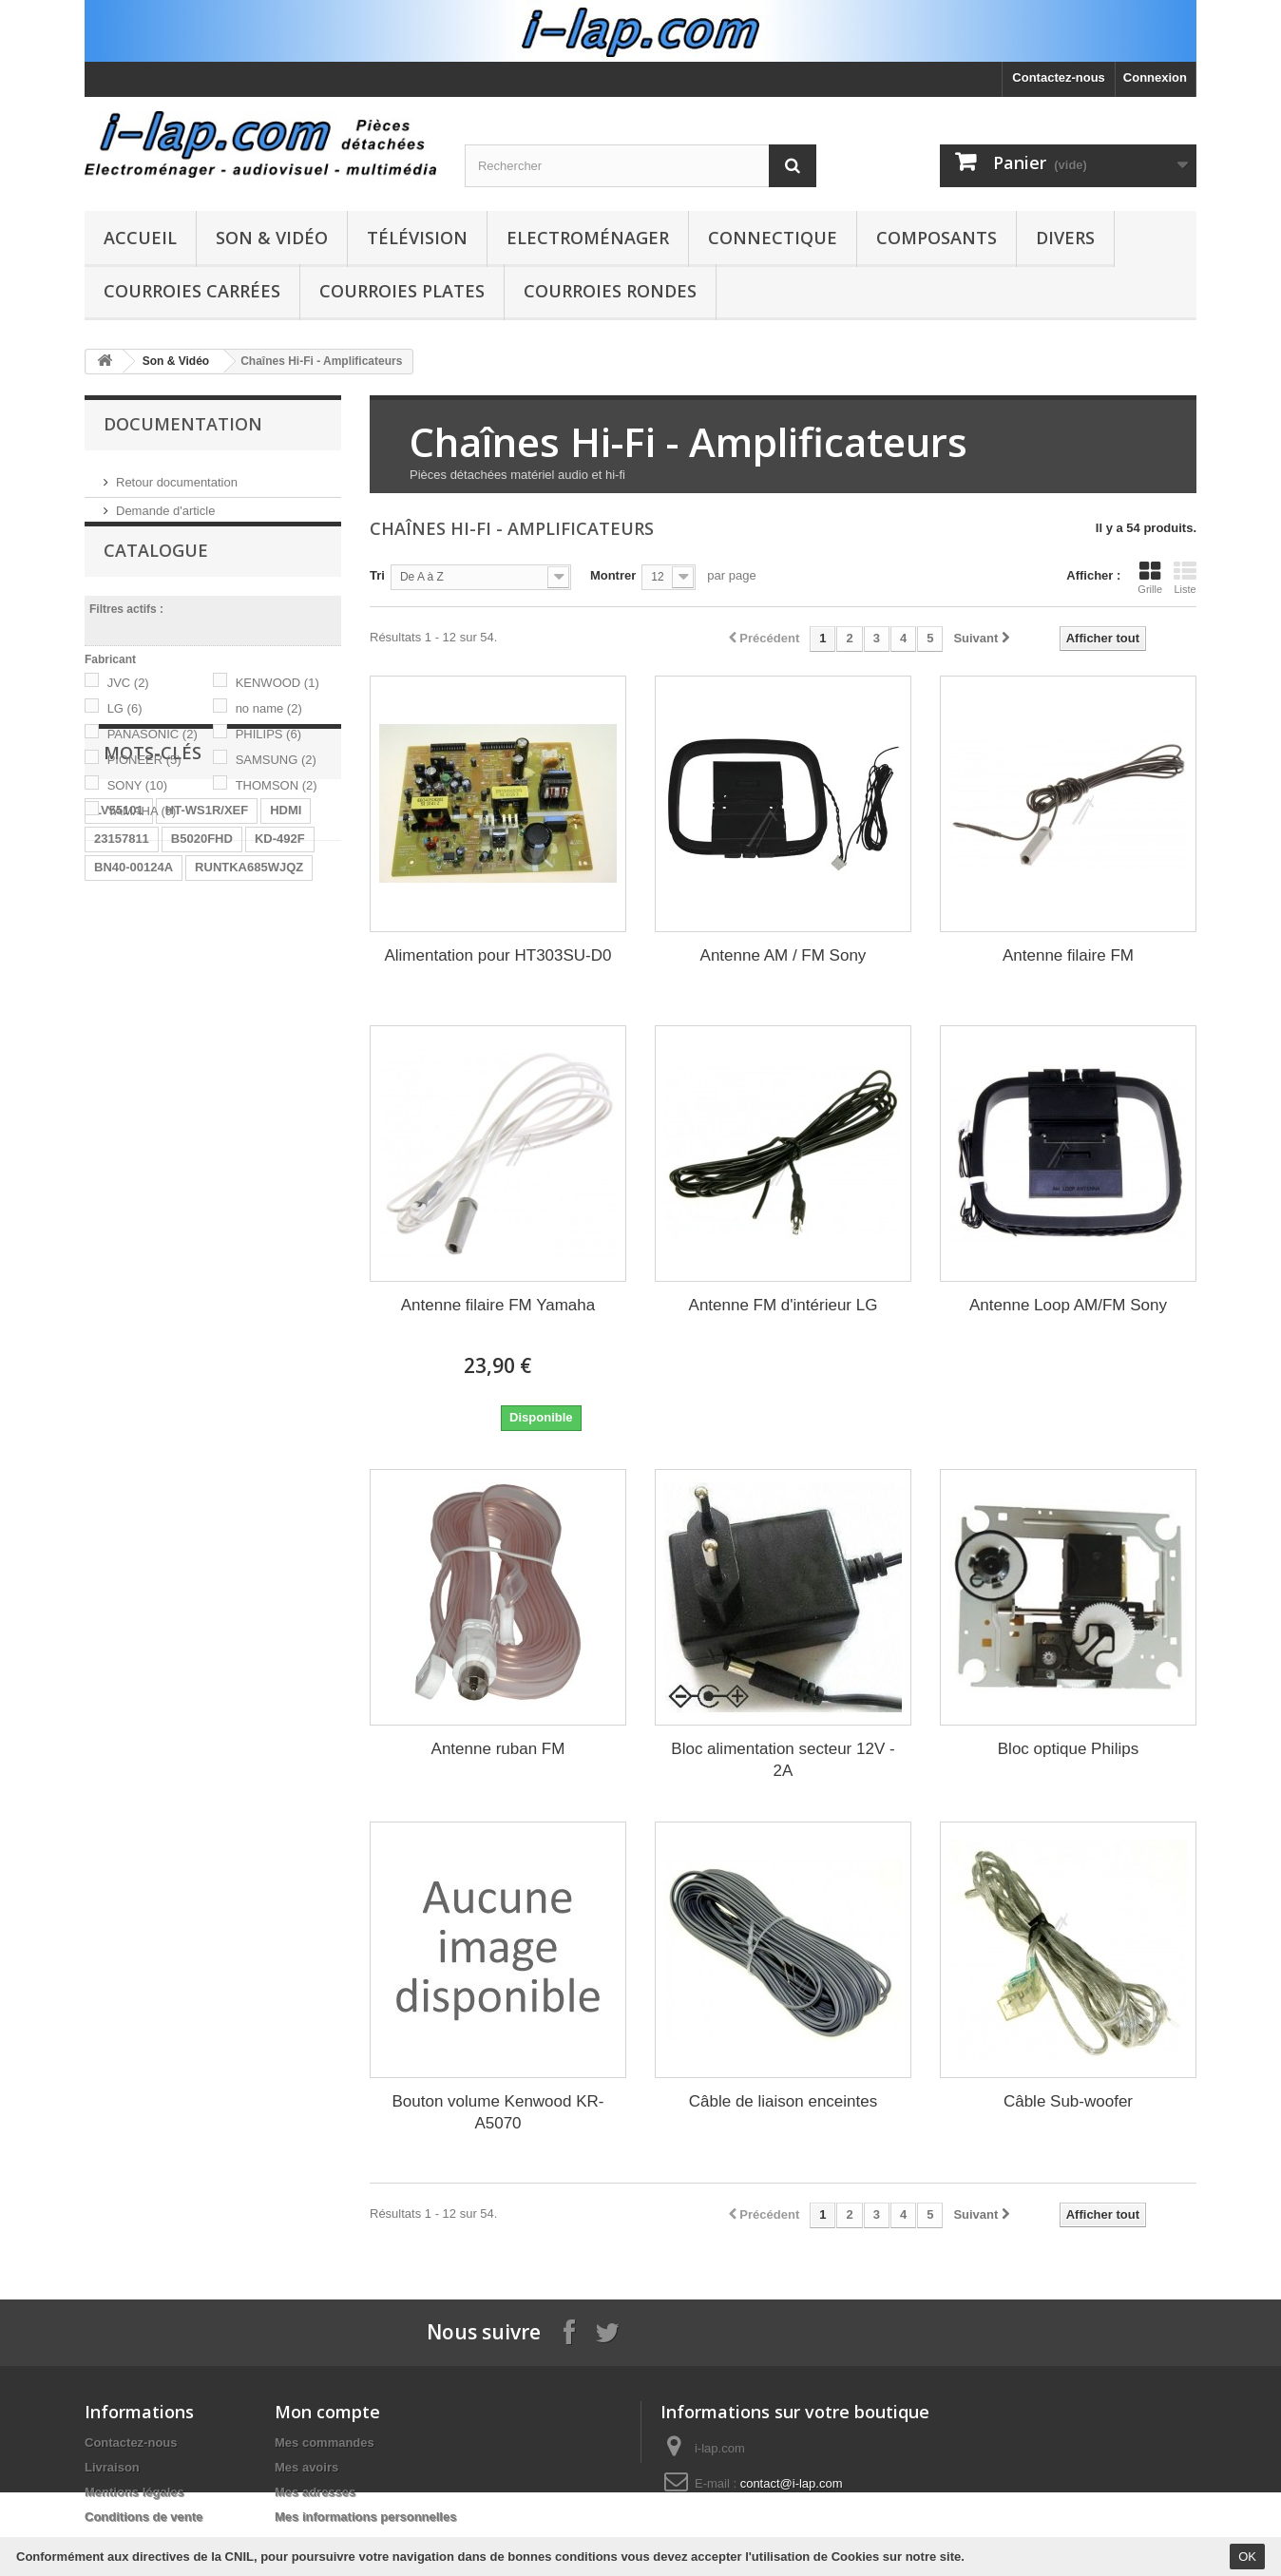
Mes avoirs (306, 2467)
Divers (1065, 237)
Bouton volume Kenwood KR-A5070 (497, 2112)
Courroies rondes (610, 290)
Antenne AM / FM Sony (783, 955)
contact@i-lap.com (791, 2483)
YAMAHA (142, 836)
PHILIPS (268, 759)
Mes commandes (324, 2442)
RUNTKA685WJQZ (249, 1037)
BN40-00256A (133, 1151)
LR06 (206, 1066)
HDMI (285, 980)
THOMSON (276, 810)
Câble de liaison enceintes (783, 2101)
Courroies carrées (192, 290)
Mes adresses (315, 2492)
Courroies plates (402, 290)
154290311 (226, 1151)
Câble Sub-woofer (1068, 2101)
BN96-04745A (282, 1066)
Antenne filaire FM (1068, 955)
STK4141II (224, 1123)
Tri (377, 575)
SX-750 (298, 1151)
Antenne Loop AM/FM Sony (1068, 1305)
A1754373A (229, 1094)
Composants (936, 237)
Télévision (417, 237)
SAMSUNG (276, 784)
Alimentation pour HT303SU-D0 (497, 955)
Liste (1185, 578)
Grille (1150, 578)
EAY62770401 (219, 1180)
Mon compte (327, 2411)
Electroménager (588, 237)
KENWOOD (277, 707)
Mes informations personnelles (365, 2516)
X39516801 (126, 1180)
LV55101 (118, 980)
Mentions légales (134, 2492)
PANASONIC (152, 759)
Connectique (772, 237)
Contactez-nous (1058, 77)
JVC (128, 707)
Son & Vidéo (272, 237)
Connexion (1155, 77)
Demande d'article (165, 503)
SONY (137, 810)
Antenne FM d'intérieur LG (783, 1305)
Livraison (112, 2467)
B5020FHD (202, 1009)
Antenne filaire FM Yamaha (498, 1305)
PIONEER (144, 784)
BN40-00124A (133, 1037)
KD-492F (280, 1009)
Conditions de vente (143, 2516)
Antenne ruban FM (498, 1749)
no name (269, 733)
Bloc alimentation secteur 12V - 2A (782, 1760)
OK (1247, 2556)
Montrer (613, 575)
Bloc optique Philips (1068, 1749)
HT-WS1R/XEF (206, 980)
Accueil (140, 237)
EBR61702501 (134, 1094)
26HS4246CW (133, 1123)
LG (125, 733)
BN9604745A (131, 1066)
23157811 (121, 1009)
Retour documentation (177, 474)
